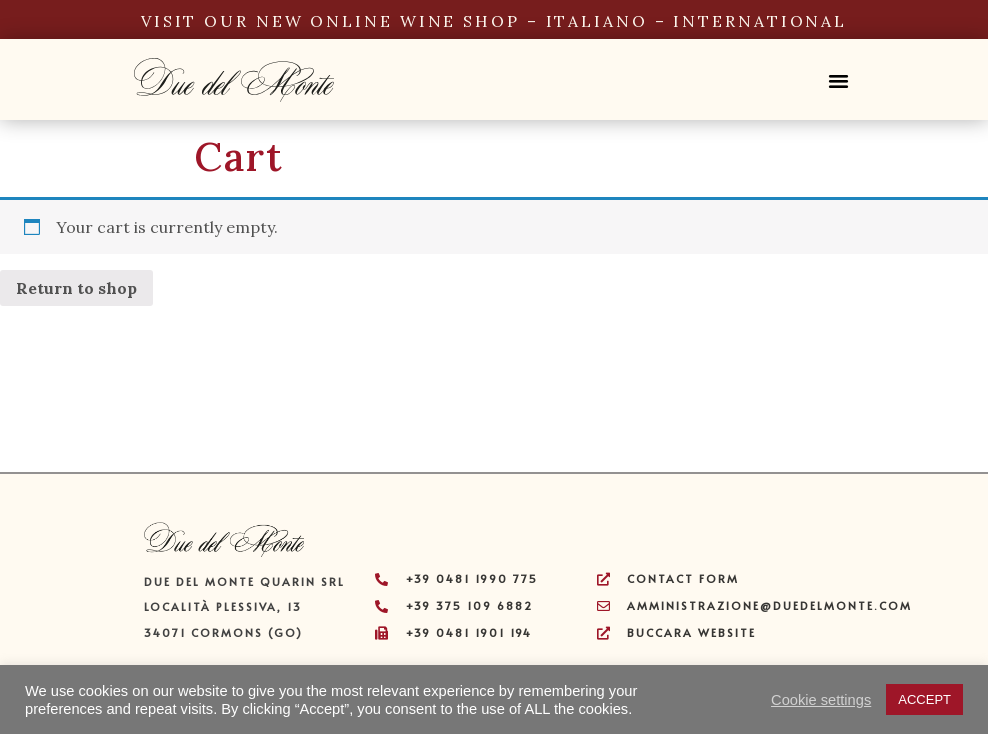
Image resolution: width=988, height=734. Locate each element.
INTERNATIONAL (760, 21)
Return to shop (76, 288)
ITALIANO (597, 21)
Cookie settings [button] (821, 700)
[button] (838, 69)
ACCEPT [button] (924, 699)
